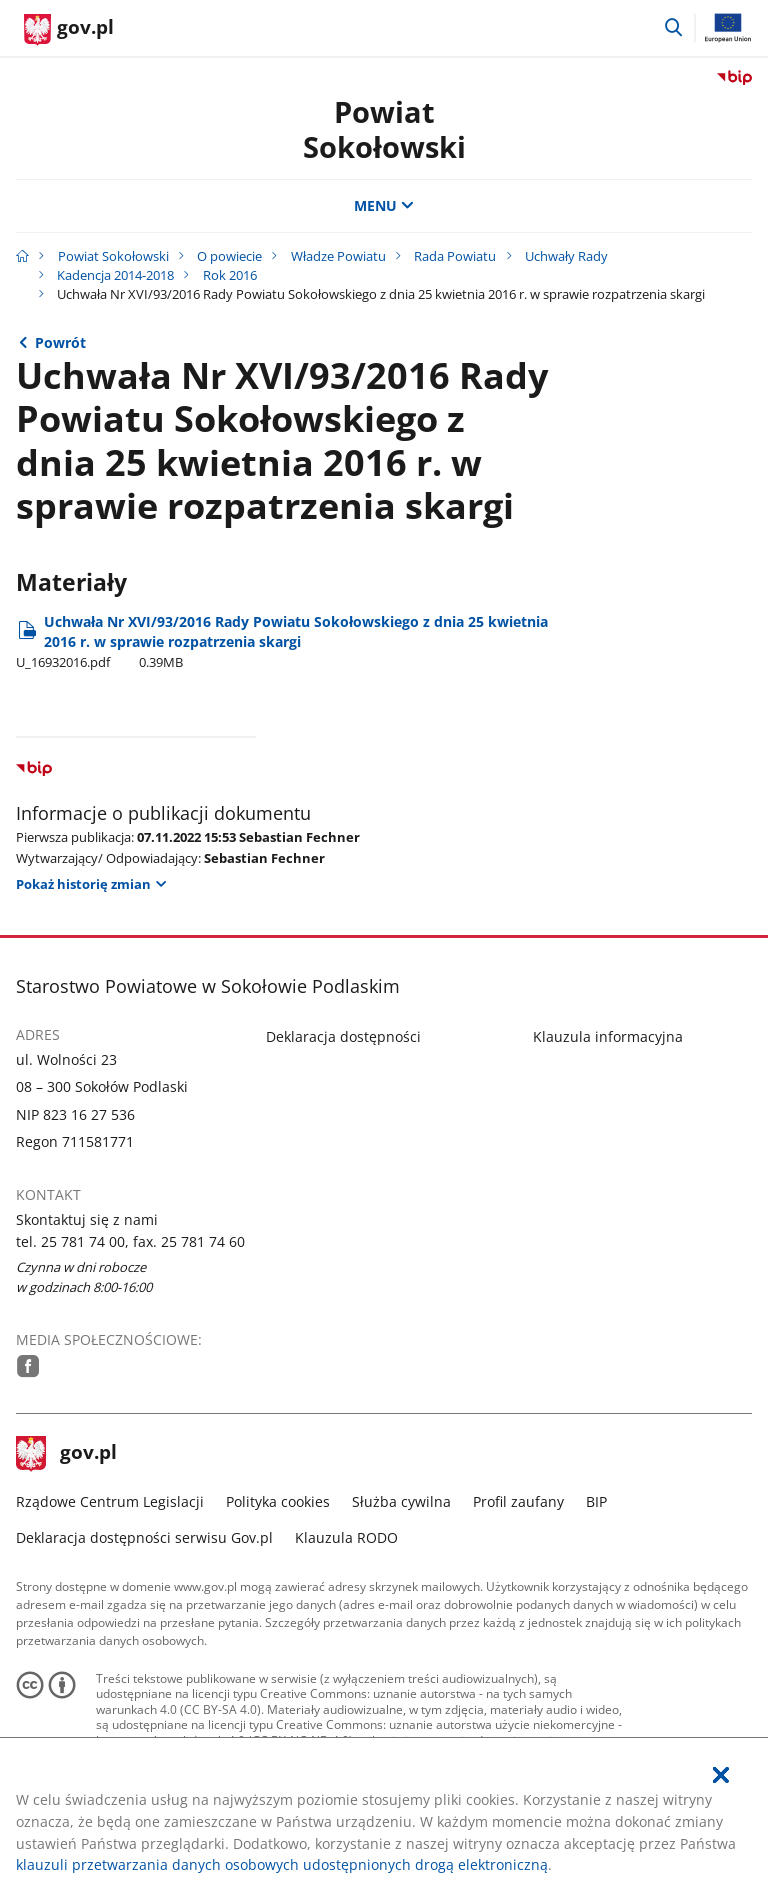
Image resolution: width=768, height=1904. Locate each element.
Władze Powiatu (338, 256)
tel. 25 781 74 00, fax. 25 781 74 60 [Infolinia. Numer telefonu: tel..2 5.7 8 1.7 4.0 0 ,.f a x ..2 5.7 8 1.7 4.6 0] (130, 1241)
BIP (596, 1501)
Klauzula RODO (346, 1537)
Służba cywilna (401, 1501)
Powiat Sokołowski (384, 129)
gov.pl (67, 1454)
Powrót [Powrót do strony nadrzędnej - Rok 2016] (60, 342)
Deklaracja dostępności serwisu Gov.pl (144, 1537)
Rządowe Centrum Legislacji (110, 1501)
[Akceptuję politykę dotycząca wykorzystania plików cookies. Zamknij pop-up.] (721, 1775)
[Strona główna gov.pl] (69, 30)
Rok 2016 (230, 275)
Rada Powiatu (455, 256)
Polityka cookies (278, 1501)
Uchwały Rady (566, 256)
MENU (384, 205)
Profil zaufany (518, 1501)
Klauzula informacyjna (608, 1036)
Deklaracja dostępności (343, 1036)
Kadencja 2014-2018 (115, 275)
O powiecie (229, 256)
